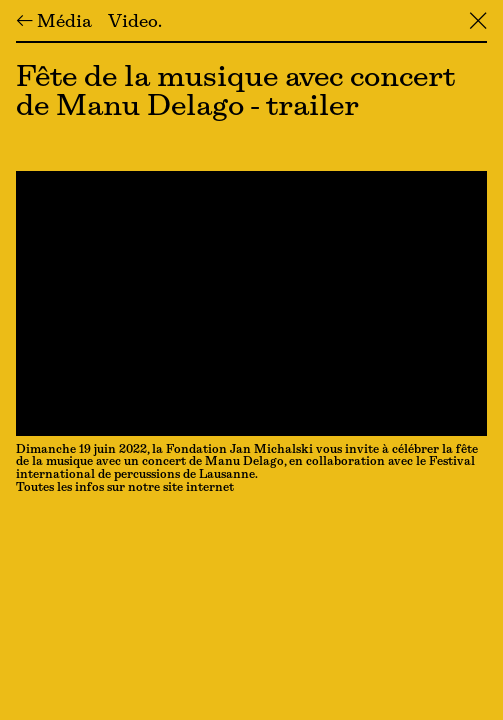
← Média (54, 23)
